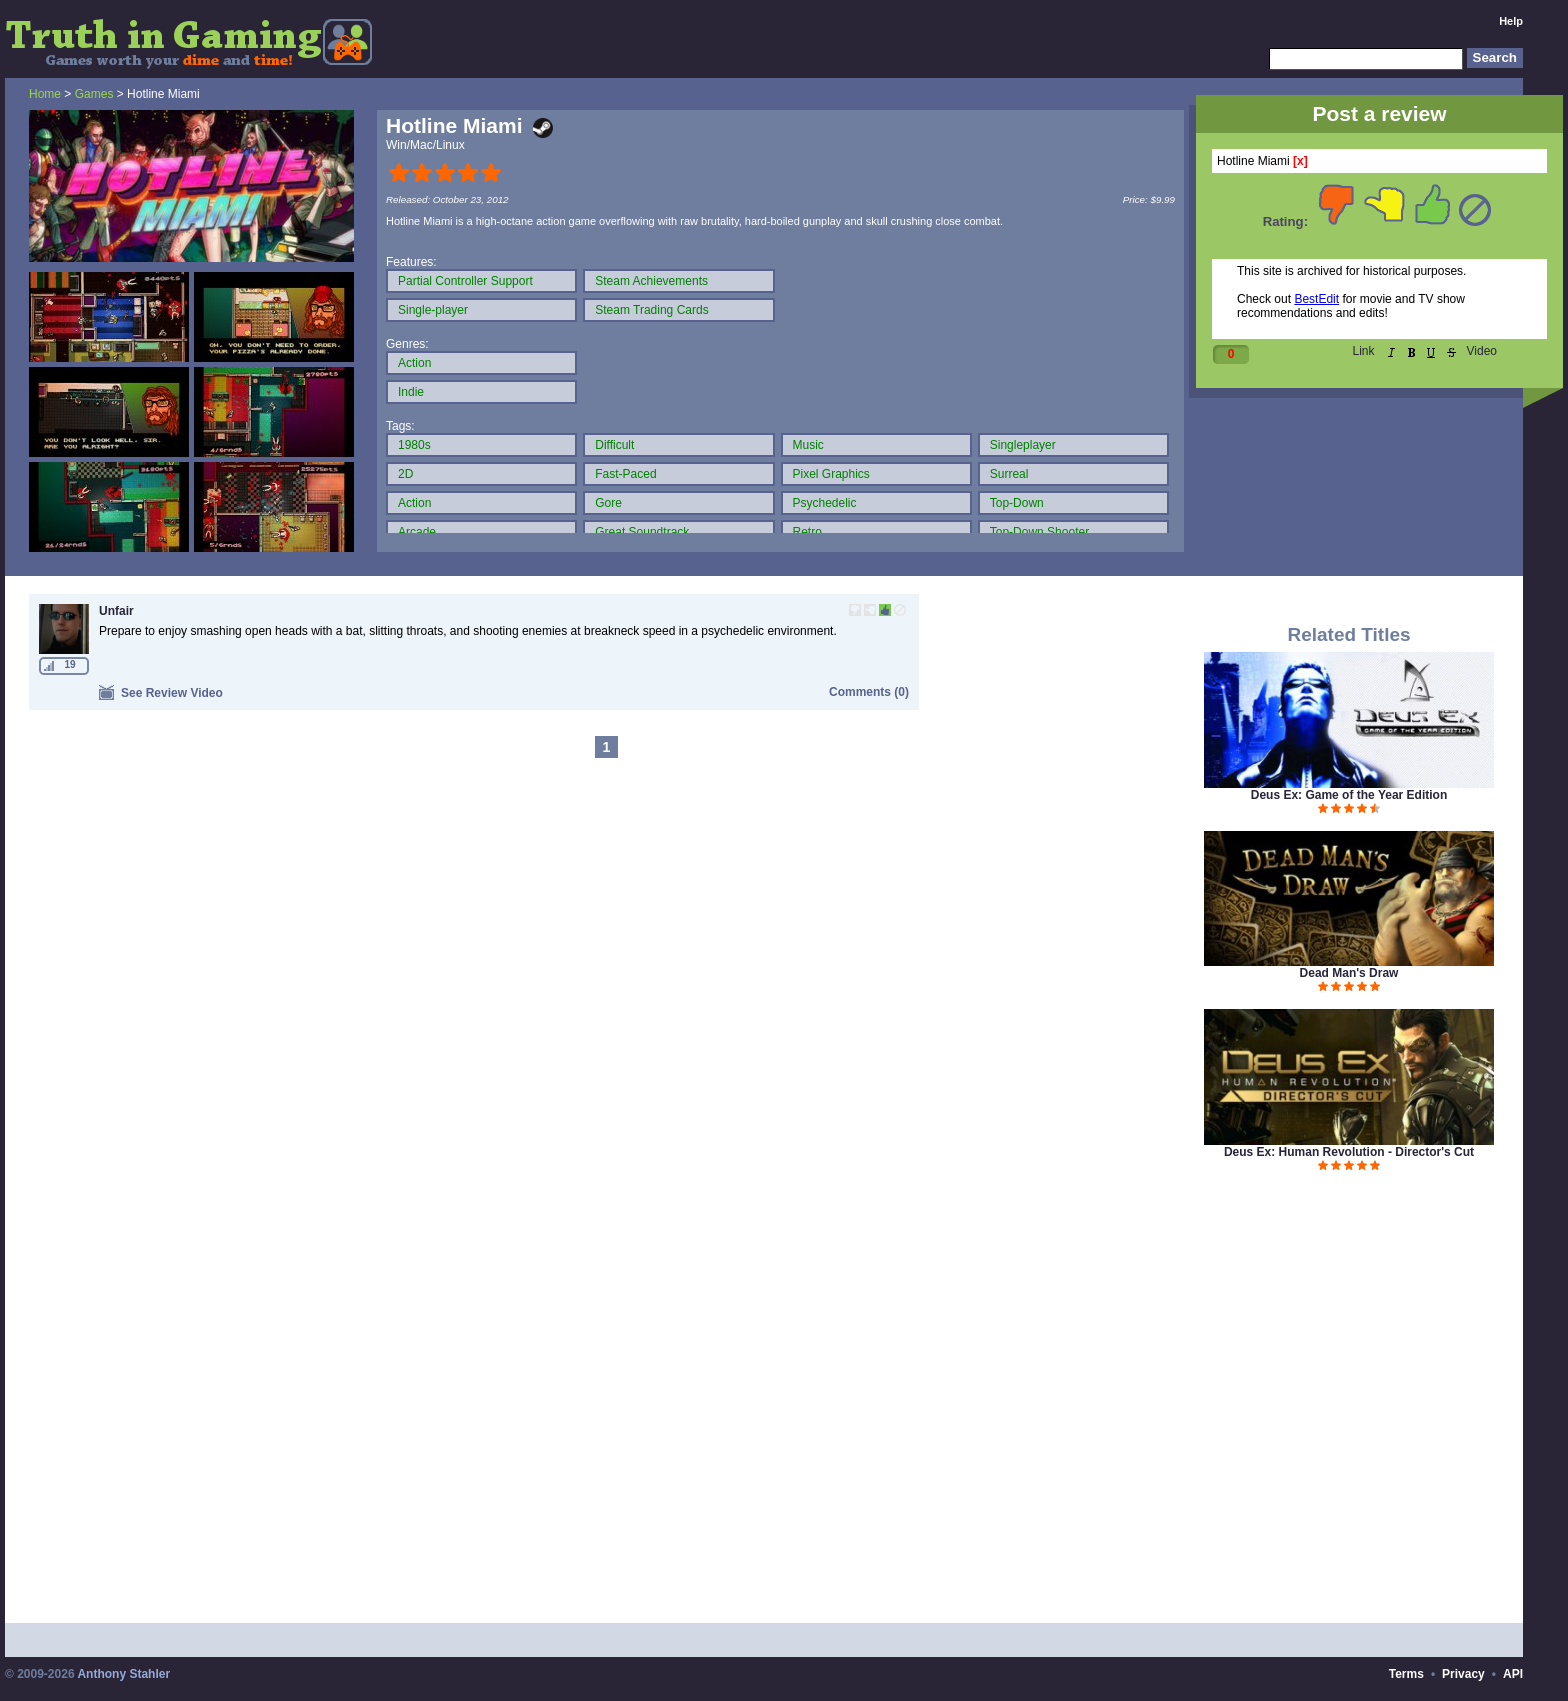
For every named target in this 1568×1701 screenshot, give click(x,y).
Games (94, 94)
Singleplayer (1023, 445)
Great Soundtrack (642, 532)
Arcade (417, 532)
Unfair (116, 611)
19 (69, 664)
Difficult (614, 445)
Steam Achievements (651, 281)
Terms (1406, 1674)
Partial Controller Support (465, 281)
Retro (807, 532)
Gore (608, 503)
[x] (1300, 161)
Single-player (433, 310)
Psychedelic (825, 503)
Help (1511, 21)
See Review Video (161, 692)
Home (45, 94)
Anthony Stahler (123, 1674)
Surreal (1009, 474)
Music (808, 445)
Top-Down (1017, 503)
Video (1482, 351)
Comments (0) (869, 692)
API (1513, 1674)
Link (1364, 351)
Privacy (1463, 1674)
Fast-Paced (625, 474)
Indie (411, 392)
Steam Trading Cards (651, 310)
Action (414, 363)
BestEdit (1316, 299)
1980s (414, 445)
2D (405, 474)
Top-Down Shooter (1039, 532)
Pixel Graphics (831, 474)
